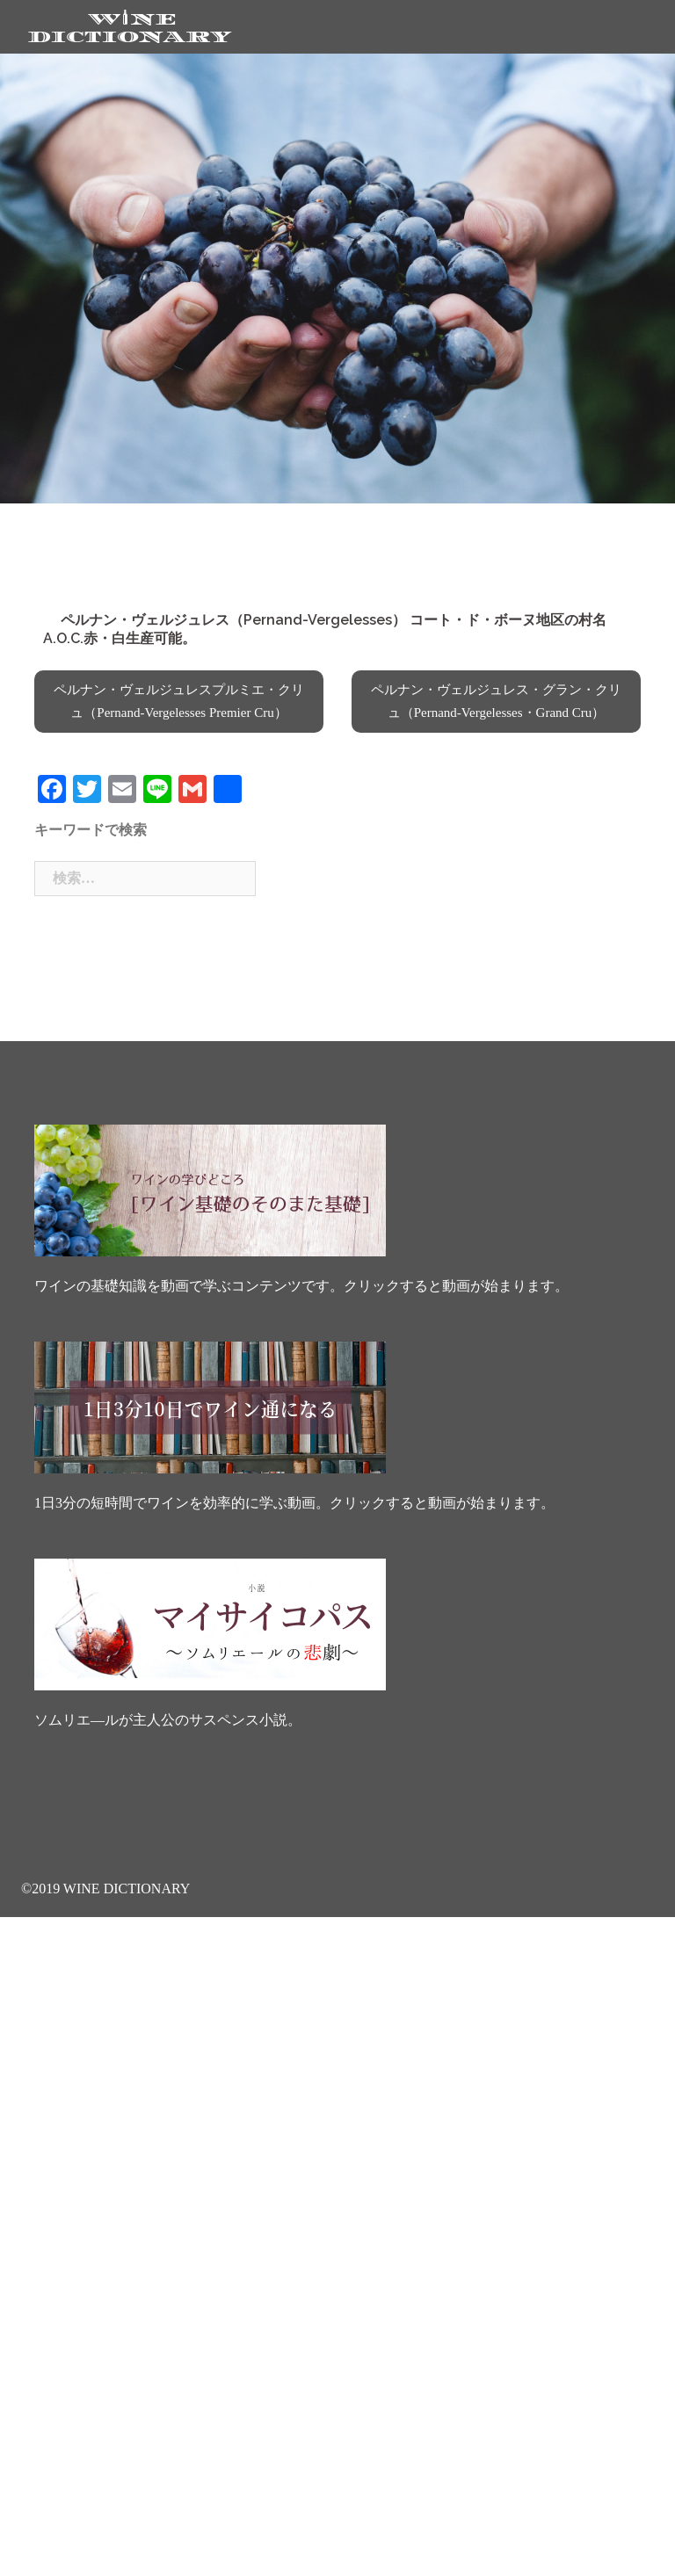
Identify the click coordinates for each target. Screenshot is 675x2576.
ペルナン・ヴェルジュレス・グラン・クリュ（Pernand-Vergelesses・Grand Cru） (496, 701)
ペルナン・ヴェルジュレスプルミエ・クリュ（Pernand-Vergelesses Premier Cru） (179, 701)
